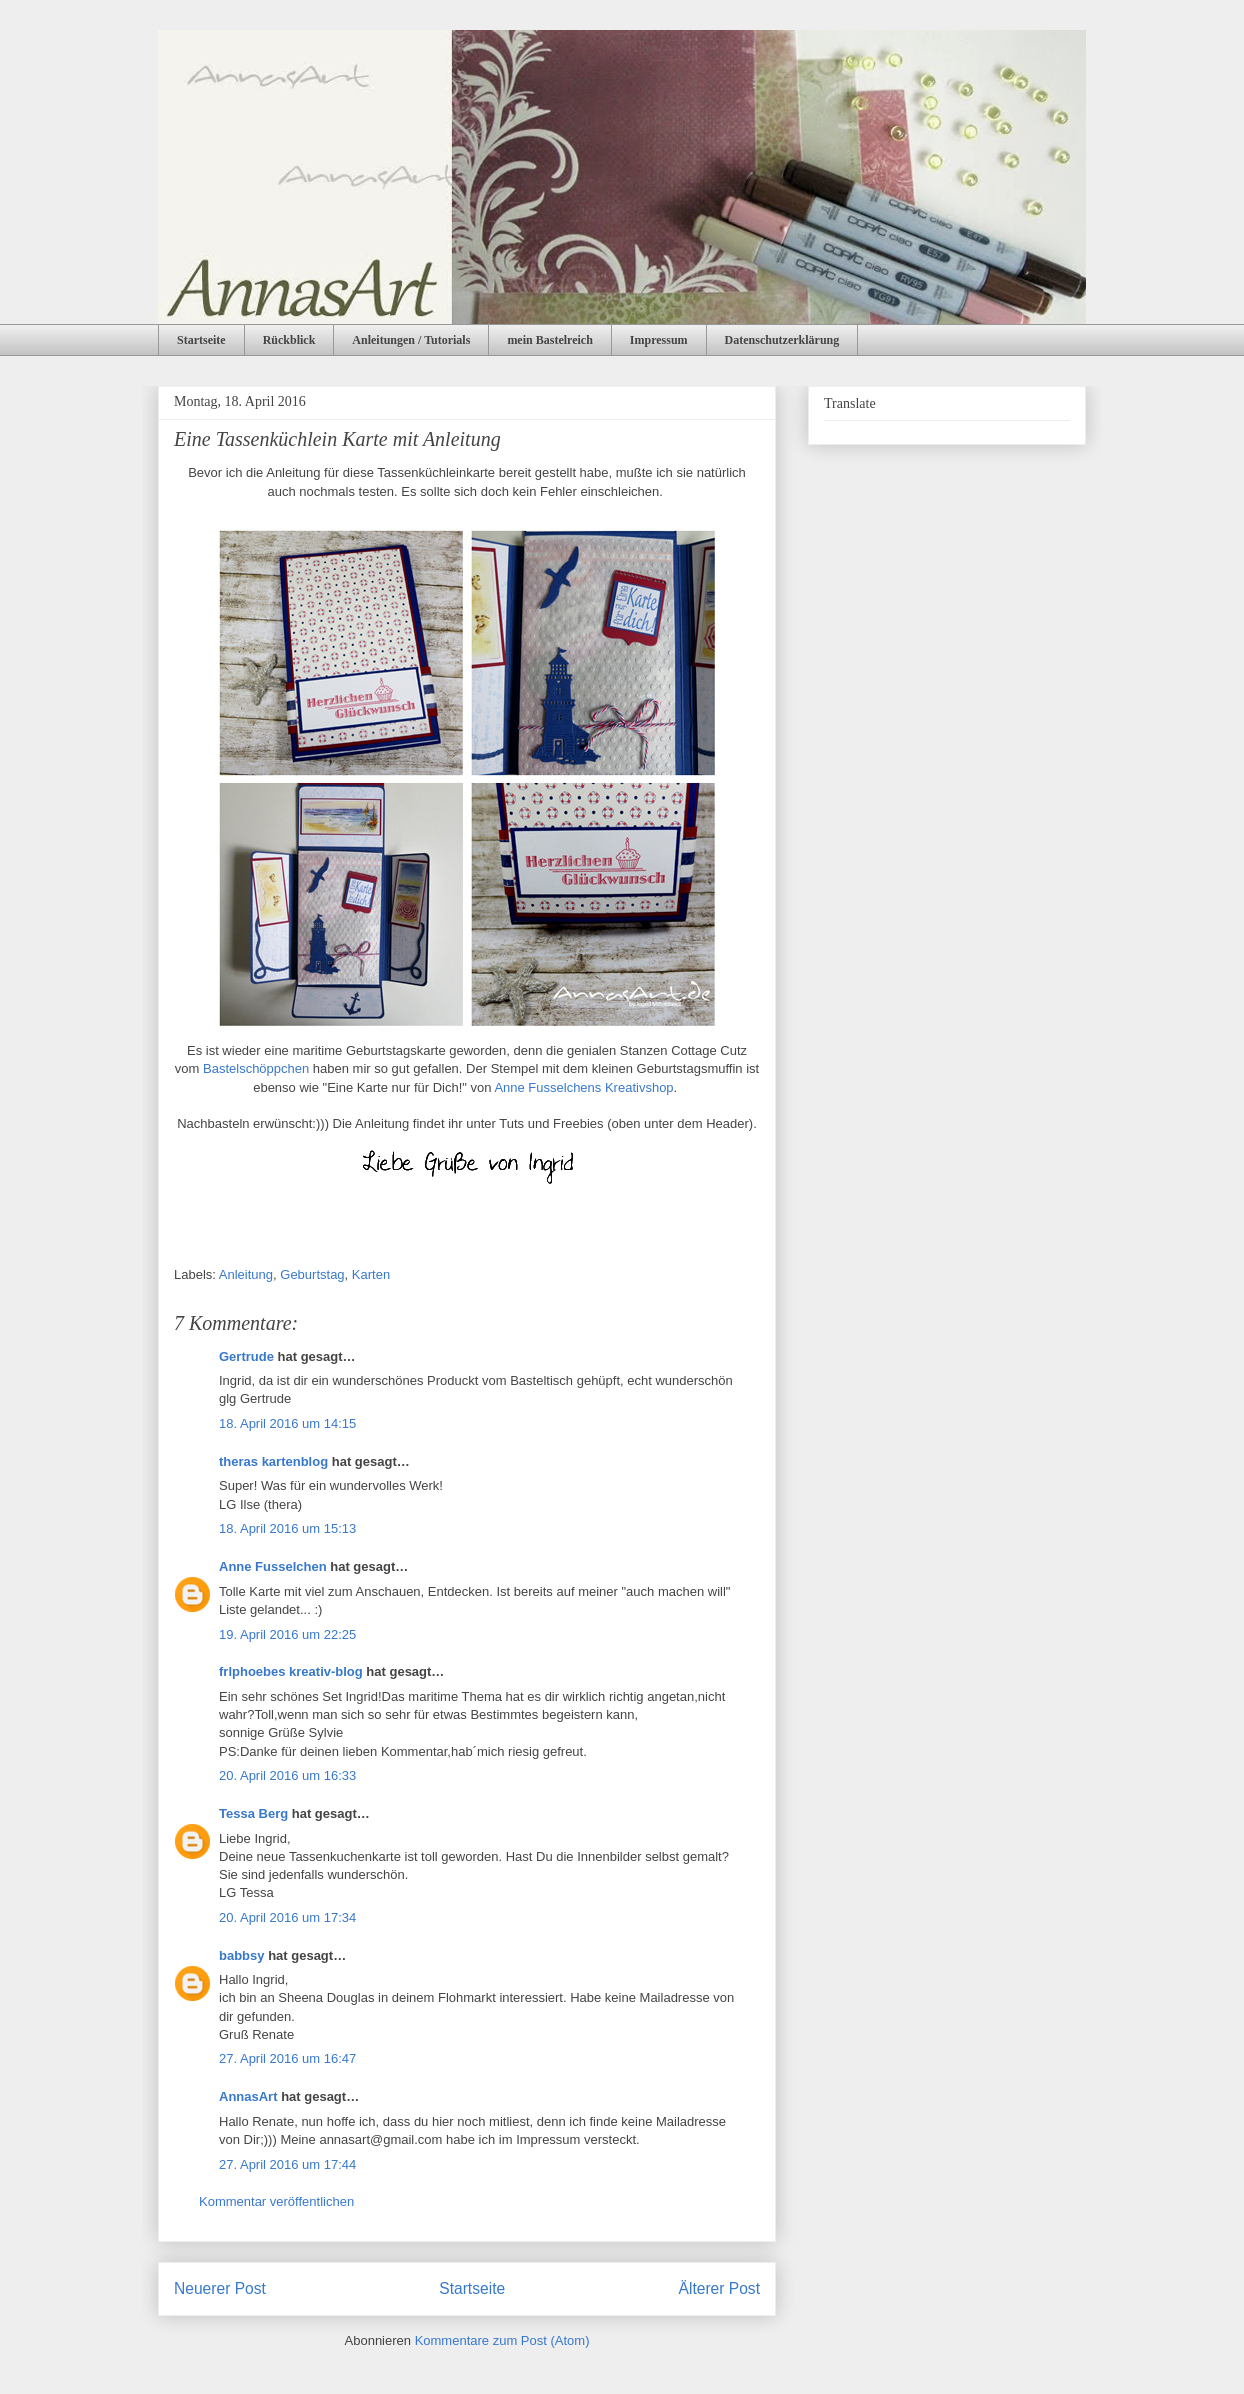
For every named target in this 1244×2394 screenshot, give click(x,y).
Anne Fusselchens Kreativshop (583, 1087)
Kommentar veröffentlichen (276, 2201)
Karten (371, 1274)
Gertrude (246, 1356)
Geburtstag (312, 1274)
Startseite (201, 340)
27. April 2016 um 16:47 (287, 2058)
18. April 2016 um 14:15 (287, 1423)
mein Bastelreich (549, 340)
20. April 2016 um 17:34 (287, 1917)
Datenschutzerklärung (782, 340)
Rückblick (289, 340)
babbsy (242, 1955)
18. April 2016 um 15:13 (287, 1528)
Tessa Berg (253, 1813)
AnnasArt (248, 2096)
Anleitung (246, 1274)
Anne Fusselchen (273, 1566)
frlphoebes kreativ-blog (291, 1671)
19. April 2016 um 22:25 (287, 1634)
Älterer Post (719, 2288)
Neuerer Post (220, 2288)
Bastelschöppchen (256, 1068)
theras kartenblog (273, 1461)
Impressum (659, 340)
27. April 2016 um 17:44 (287, 2164)
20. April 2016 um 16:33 (287, 1775)
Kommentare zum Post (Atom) (502, 2340)
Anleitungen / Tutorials (411, 340)
